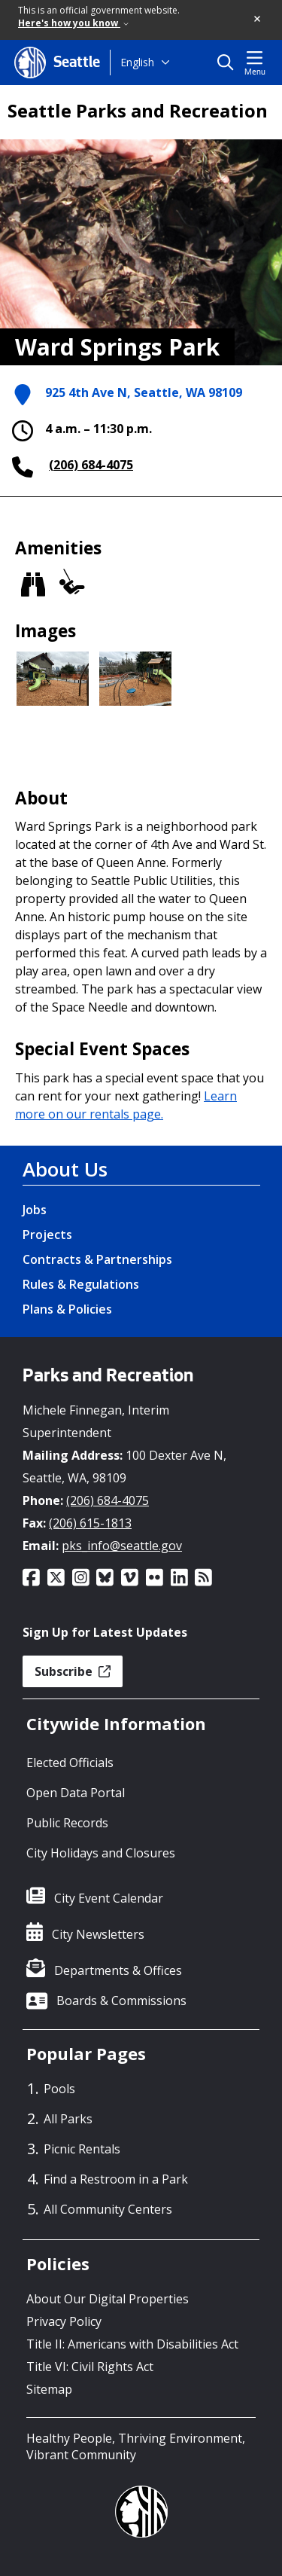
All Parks (68, 2119)
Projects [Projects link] (47, 1234)
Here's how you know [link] (73, 23)
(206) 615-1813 (90, 1523)
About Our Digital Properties (107, 2299)
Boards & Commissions (121, 2000)
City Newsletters (98, 1934)
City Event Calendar (108, 1898)
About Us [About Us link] (65, 1169)
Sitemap (49, 2389)
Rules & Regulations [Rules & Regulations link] (81, 1284)
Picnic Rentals (82, 2149)
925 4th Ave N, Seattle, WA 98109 (143, 393)
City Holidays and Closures (100, 1853)
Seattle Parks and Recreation (138, 110)
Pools (59, 2088)
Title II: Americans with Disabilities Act (132, 2344)
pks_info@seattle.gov (122, 1545)
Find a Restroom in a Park (116, 2179)
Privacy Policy (64, 2321)
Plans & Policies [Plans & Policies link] (67, 1309)
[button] (258, 20)
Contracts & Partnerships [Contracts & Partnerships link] (97, 1259)
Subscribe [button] (73, 1671)
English (137, 62)
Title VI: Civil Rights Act (89, 2366)
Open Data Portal (75, 1792)
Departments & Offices (118, 1970)
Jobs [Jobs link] (35, 1209)
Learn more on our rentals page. (126, 1105)
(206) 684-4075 (91, 464)
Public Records (67, 1822)
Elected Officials (70, 1762)
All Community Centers (108, 2209)
